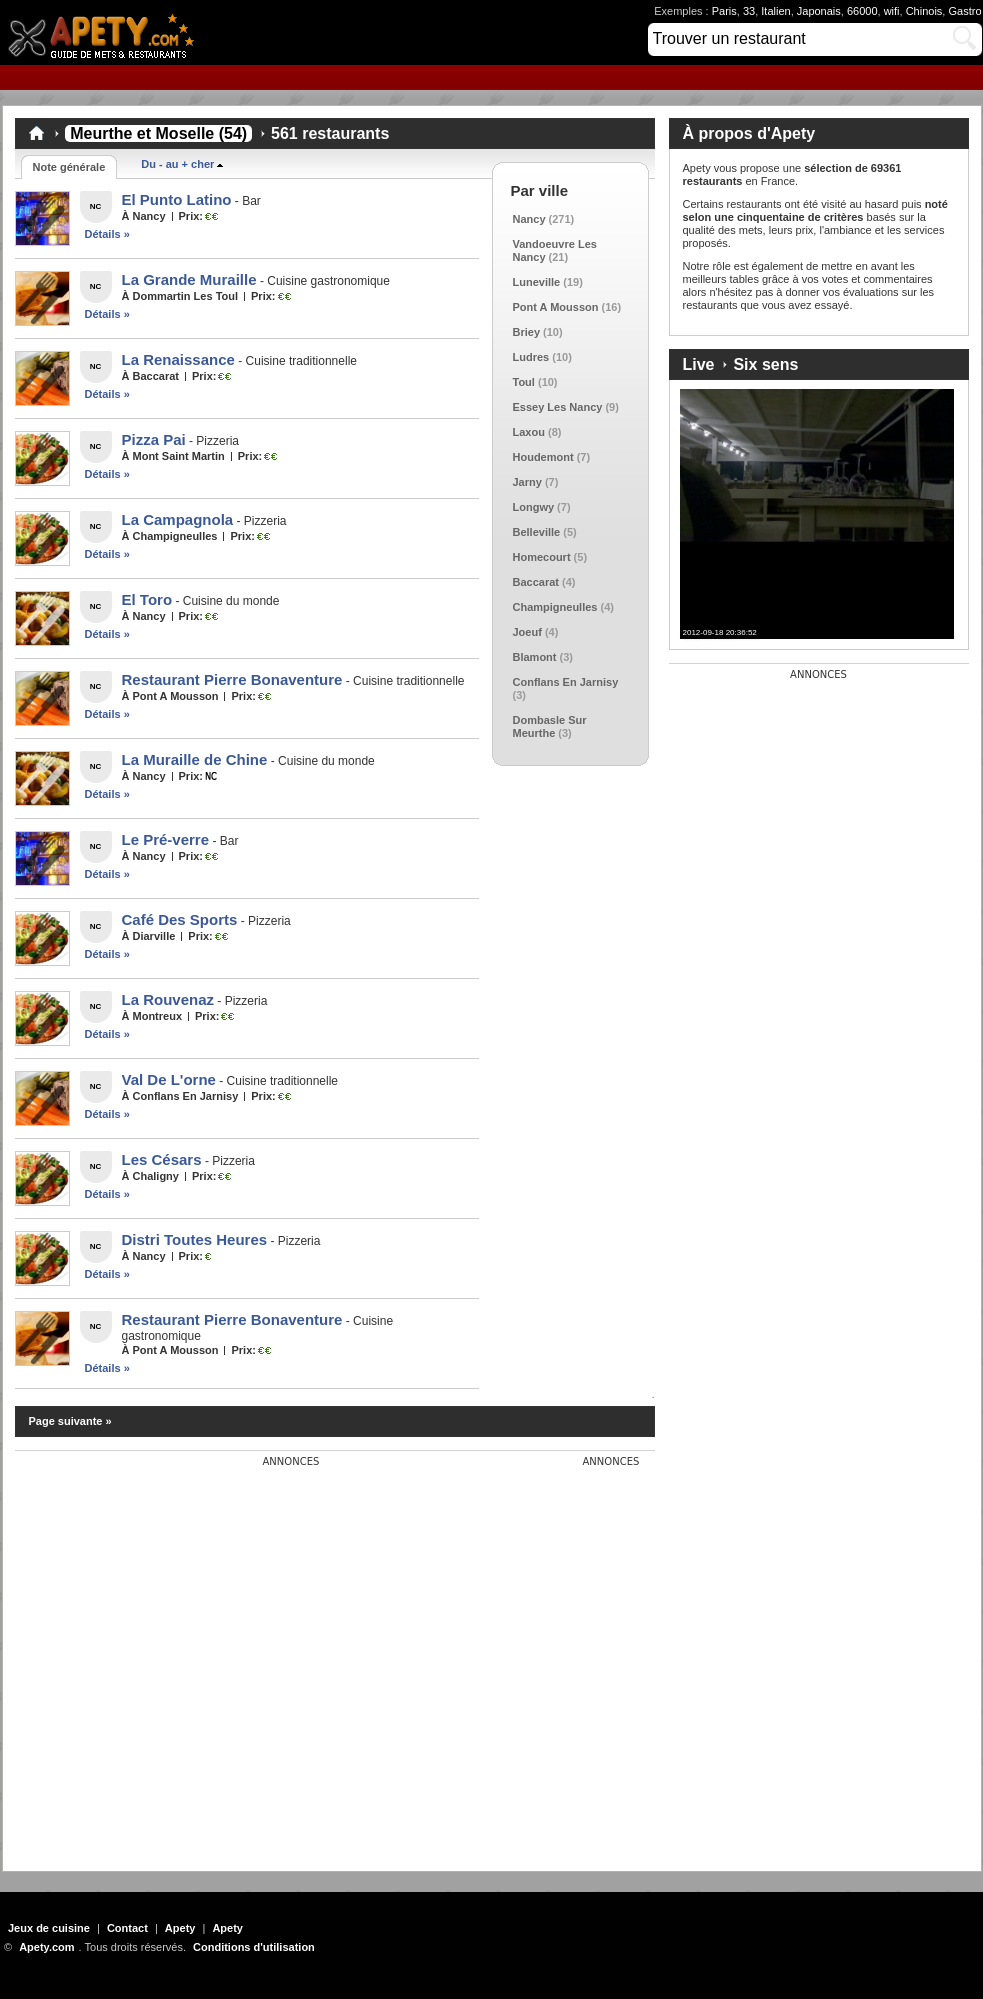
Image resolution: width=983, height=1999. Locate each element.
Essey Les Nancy (558, 407)
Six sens (765, 364)
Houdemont (543, 457)
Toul (524, 382)
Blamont (535, 657)
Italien (775, 11)
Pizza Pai (154, 439)
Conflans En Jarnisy (566, 682)
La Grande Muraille (189, 279)
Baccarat (536, 582)
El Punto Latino (177, 199)
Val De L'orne (169, 1079)
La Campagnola (178, 519)
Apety (180, 1928)
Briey (527, 332)
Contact (127, 1928)
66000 (862, 11)
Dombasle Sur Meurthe (550, 726)
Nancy (529, 219)
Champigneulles (555, 607)
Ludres (531, 357)
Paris (724, 11)
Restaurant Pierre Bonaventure (232, 679)
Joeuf (527, 632)
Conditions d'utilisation (254, 1947)
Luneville (537, 282)
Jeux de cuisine (49, 1928)
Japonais (819, 11)
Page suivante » (70, 1421)
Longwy (534, 507)
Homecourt (542, 557)
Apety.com (107, 32)
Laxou (529, 432)
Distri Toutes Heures (195, 1239)
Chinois (924, 11)
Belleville (537, 532)
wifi (892, 11)
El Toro (147, 599)
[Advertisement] (189, 1655)
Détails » (107, 234)
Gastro (964, 11)
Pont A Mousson (556, 307)
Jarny (527, 482)
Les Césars (162, 1159)
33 (749, 11)
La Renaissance (178, 359)
